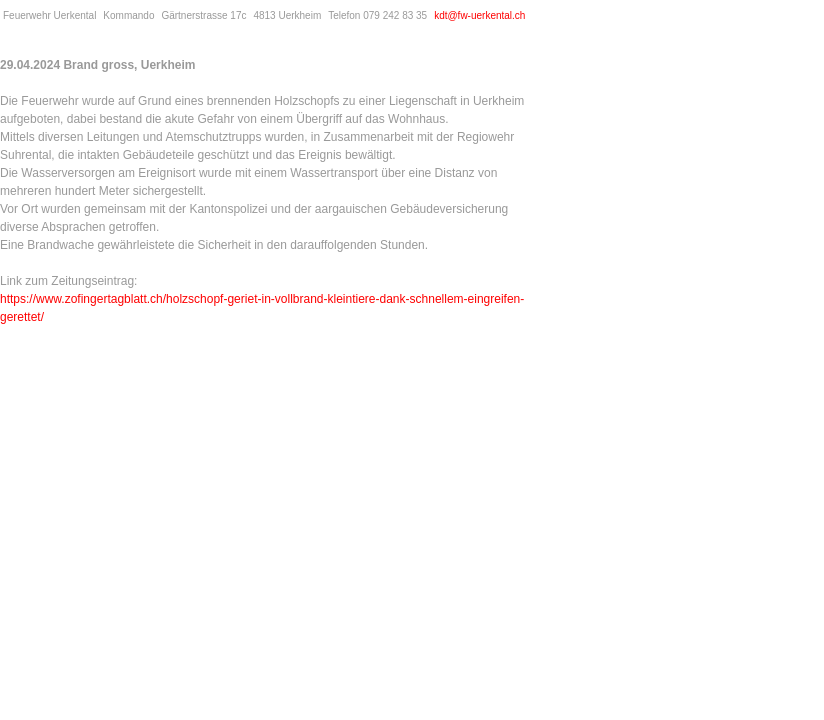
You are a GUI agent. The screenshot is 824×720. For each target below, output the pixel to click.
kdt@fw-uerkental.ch (479, 15)
